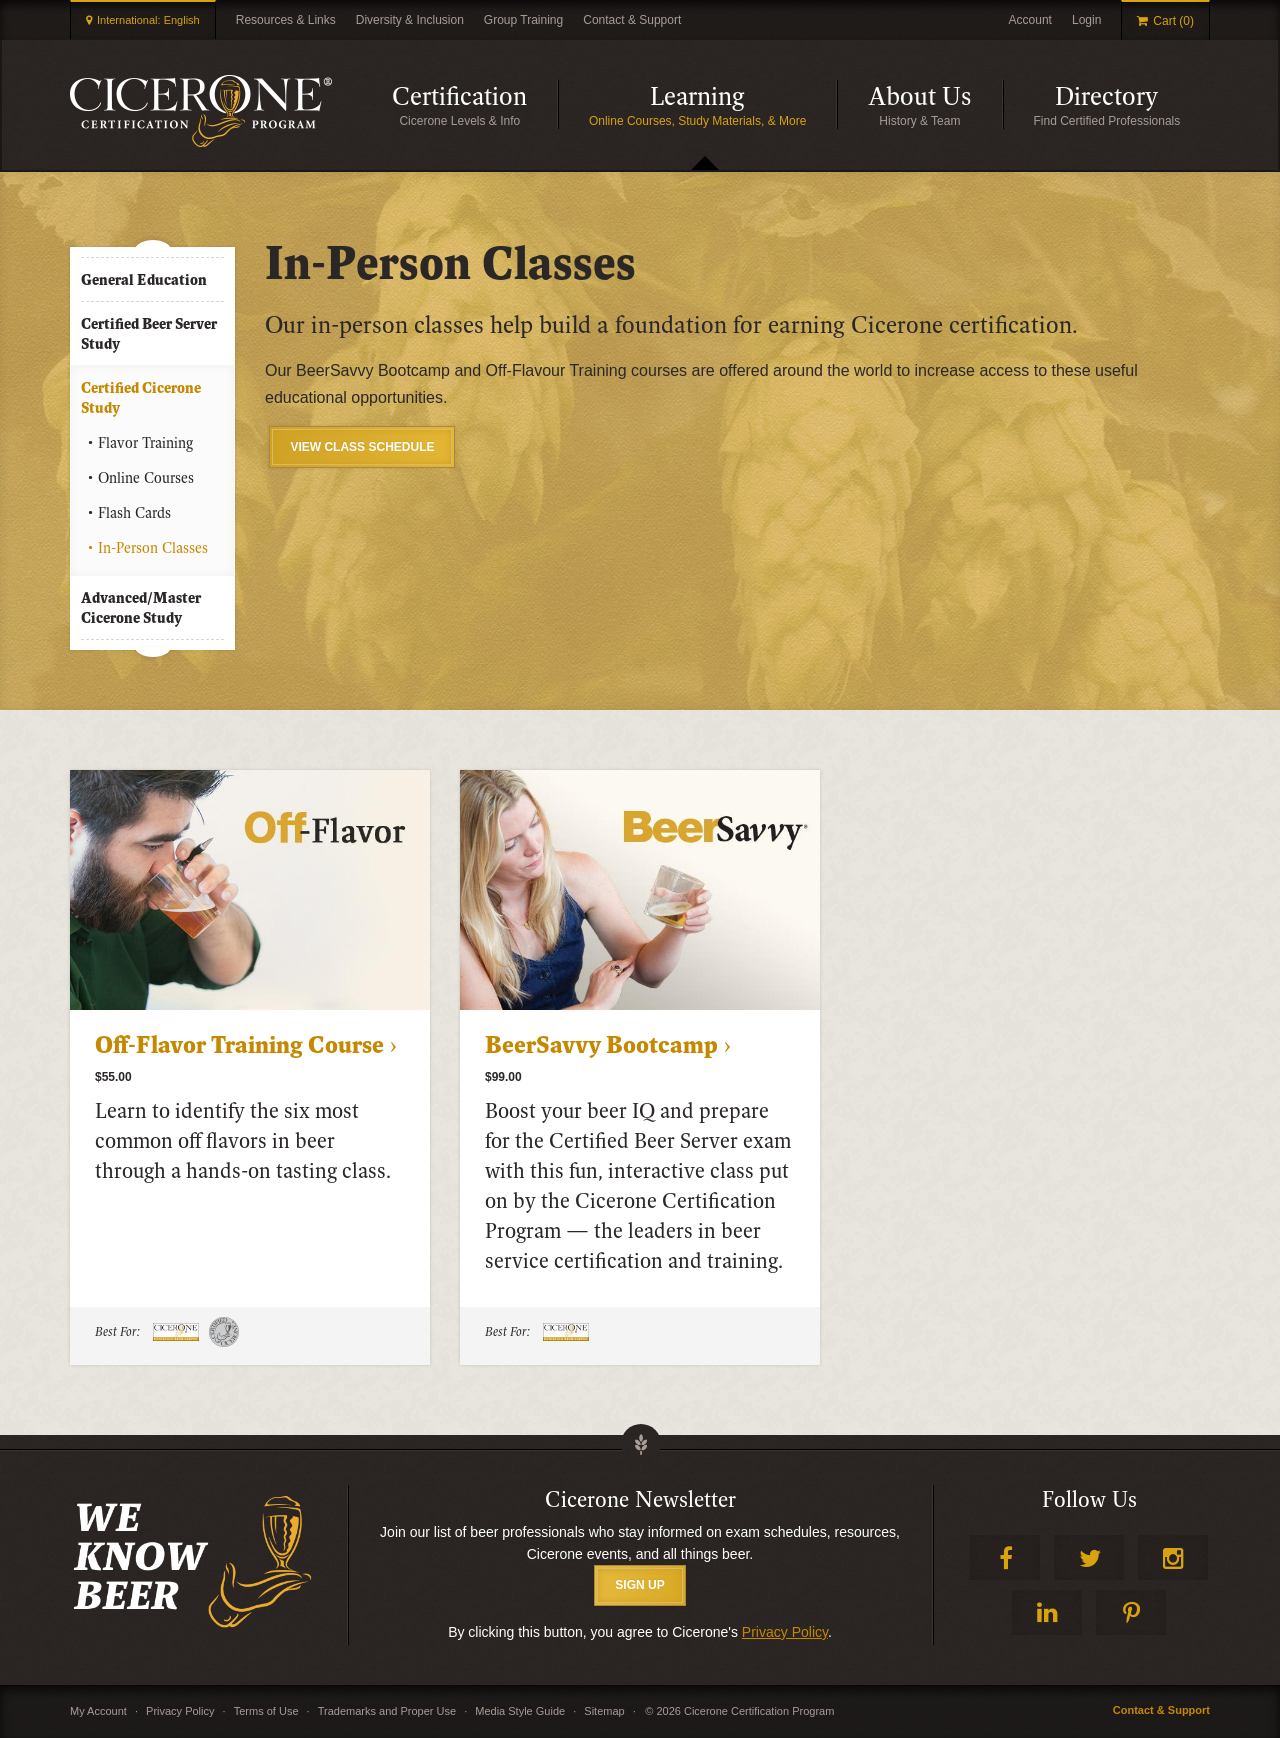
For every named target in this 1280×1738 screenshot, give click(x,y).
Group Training (523, 20)
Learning (697, 97)
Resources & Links (286, 20)
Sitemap (604, 1711)
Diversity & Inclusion (410, 20)
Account (1030, 20)
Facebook (1005, 1557)
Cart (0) (1173, 21)
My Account (98, 1711)
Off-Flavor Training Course (239, 1046)
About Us (920, 97)
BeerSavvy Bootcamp (601, 1046)
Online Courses (146, 478)
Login (1086, 20)
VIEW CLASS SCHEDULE (362, 447)
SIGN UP (639, 1585)
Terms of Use (266, 1711)
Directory (1106, 97)
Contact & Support (632, 20)
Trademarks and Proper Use (387, 1711)
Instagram (1173, 1557)
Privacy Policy (785, 1632)
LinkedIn (1047, 1612)
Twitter (1089, 1557)
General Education (144, 280)
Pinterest (1131, 1612)
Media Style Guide (520, 1711)
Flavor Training (145, 443)
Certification (459, 97)
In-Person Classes (153, 548)
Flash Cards (134, 513)
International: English (148, 20)
